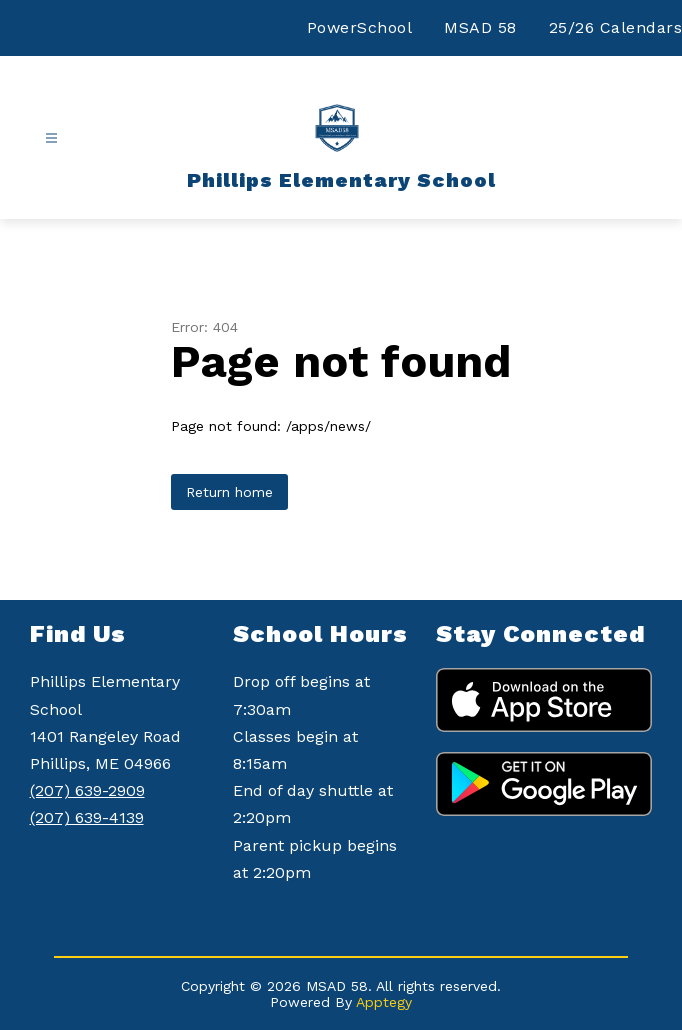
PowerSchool (360, 27)
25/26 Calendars (616, 27)
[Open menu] (51, 138)
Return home (229, 492)
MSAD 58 (480, 27)
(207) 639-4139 (87, 817)
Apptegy (384, 1002)
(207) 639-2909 (87, 790)
